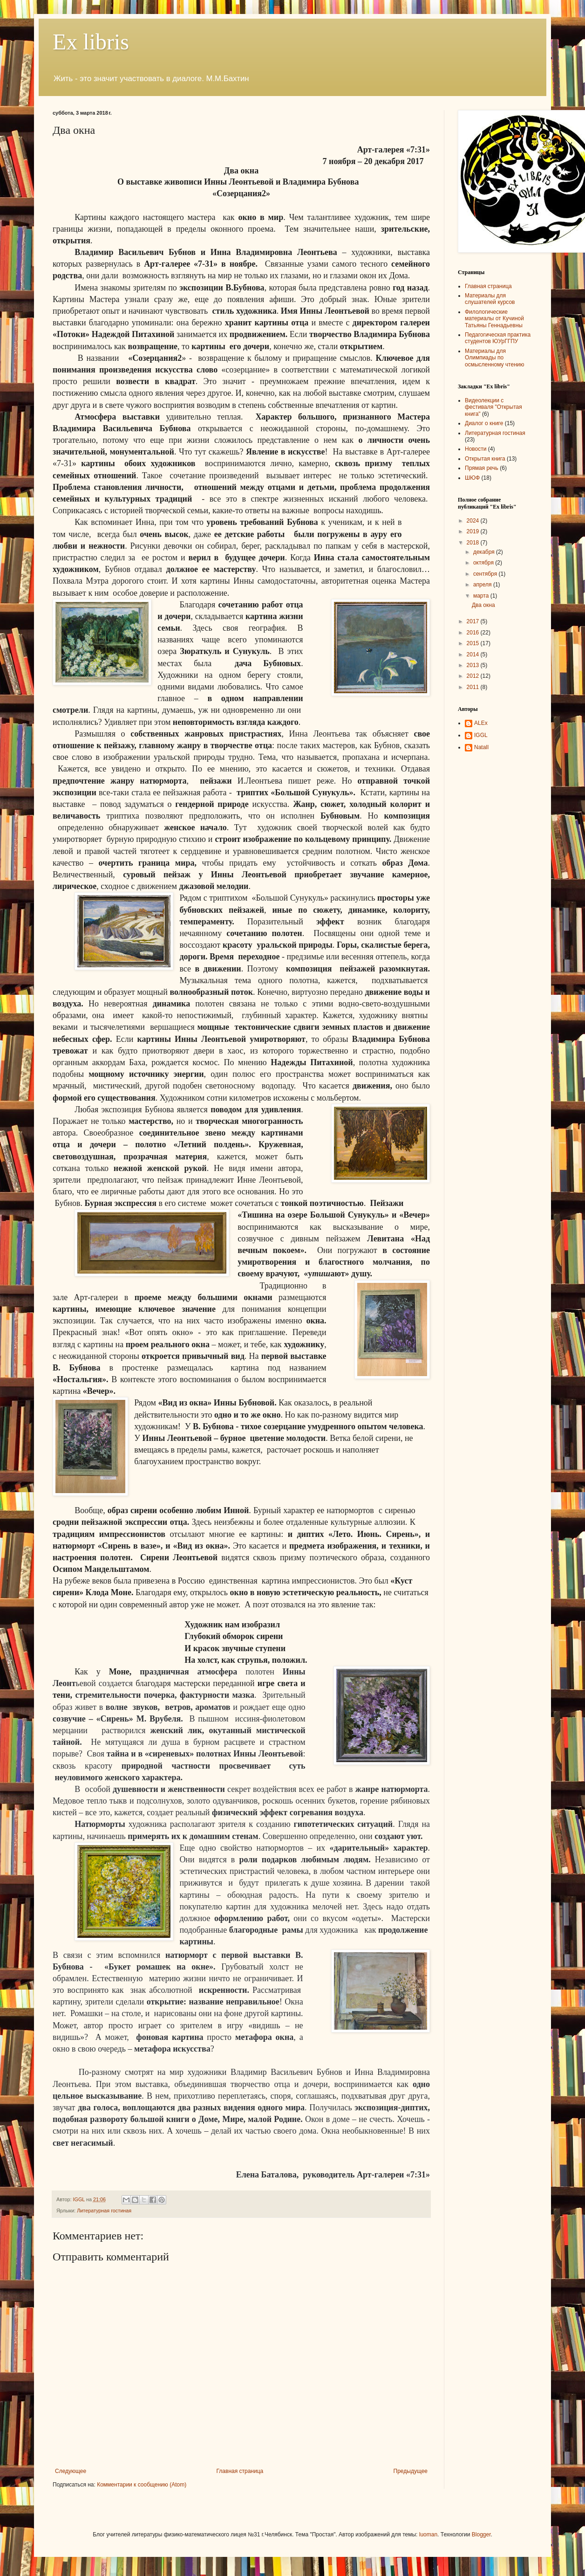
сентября (486, 574)
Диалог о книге (484, 423)
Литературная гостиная (104, 2210)
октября (484, 562)
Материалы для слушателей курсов (490, 298)
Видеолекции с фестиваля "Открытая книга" (493, 407)
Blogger (481, 2534)
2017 (474, 621)
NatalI (481, 747)
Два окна (483, 605)
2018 (474, 542)
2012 (474, 676)
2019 (474, 531)
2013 (474, 665)
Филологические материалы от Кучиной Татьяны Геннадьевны (494, 319)
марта (481, 595)
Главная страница (240, 2471)
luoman (428, 2534)
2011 (474, 687)
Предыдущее (411, 2471)
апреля (483, 584)
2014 (474, 654)
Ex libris (91, 41)
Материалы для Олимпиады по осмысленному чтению (494, 358)
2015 (474, 643)
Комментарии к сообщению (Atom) (141, 2484)
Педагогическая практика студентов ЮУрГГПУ (498, 337)
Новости (475, 449)
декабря (484, 552)
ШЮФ (472, 478)
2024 (474, 520)
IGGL (481, 735)
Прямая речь (481, 468)
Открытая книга (485, 458)
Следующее (70, 2471)
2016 (474, 632)
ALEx (481, 723)
